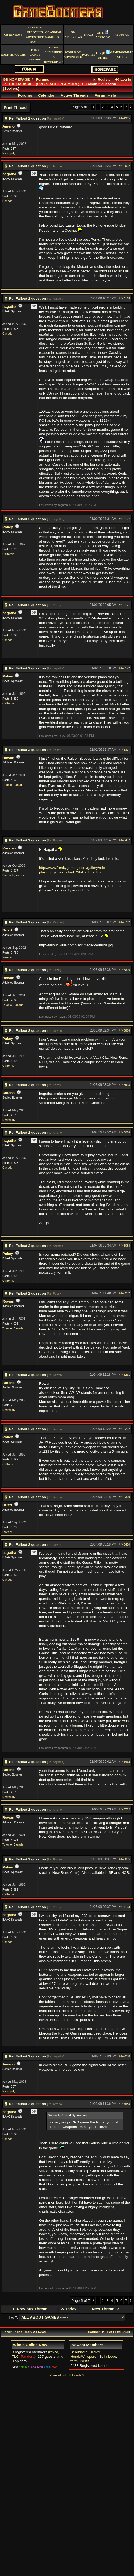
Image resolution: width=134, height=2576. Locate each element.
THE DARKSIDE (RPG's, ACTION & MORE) (43, 84)
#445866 (124, 1030)
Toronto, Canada (12, 784)
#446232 (124, 1293)
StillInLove (107, 2357)
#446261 (124, 1374)
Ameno (8, 126)
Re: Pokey (54, 605)
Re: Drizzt (54, 970)
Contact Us (96, 2332)
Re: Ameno (55, 166)
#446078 (124, 1132)
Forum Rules (12, 2332)
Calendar (46, 95)
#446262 (124, 1429)
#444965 (124, 118)
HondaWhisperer (83, 2357)
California (8, 554)
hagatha (9, 174)
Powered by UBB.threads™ (67, 2375)
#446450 (124, 1544)
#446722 (124, 1809)
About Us (122, 34)
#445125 (124, 298)
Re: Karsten (55, 922)
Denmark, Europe (13, 875)
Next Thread (106, 2309)
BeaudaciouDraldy (85, 2352)
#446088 (124, 1245)
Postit (84, 2361)
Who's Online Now (30, 2345)
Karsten (9, 848)
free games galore (35, 54)
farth (74, 2361)
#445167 (124, 518)
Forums (42, 79)
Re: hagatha (55, 118)
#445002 (124, 165)
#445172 (124, 668)
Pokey (7, 527)
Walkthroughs (13, 54)
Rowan (8, 758)
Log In (123, 79)
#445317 (124, 749)
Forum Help (105, 95)
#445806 (124, 969)
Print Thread (15, 107)
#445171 (124, 604)
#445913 (124, 1084)
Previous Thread (29, 2309)
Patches (88, 54)
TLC (15, 2357)
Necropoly (8, 153)
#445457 (124, 840)
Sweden (7, 957)
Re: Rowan (55, 840)
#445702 (124, 922)
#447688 (124, 2103)
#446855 (124, 1859)
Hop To (13, 2317)
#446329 (124, 1496)
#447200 (124, 2056)
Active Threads (75, 95)
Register (102, 79)
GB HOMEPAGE (16, 79)
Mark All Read (35, 2332)
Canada (7, 201)
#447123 (124, 1906)
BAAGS (89, 34)
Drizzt (7, 930)
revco (53, 2352)
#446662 (124, 1761)
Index (68, 2309)
